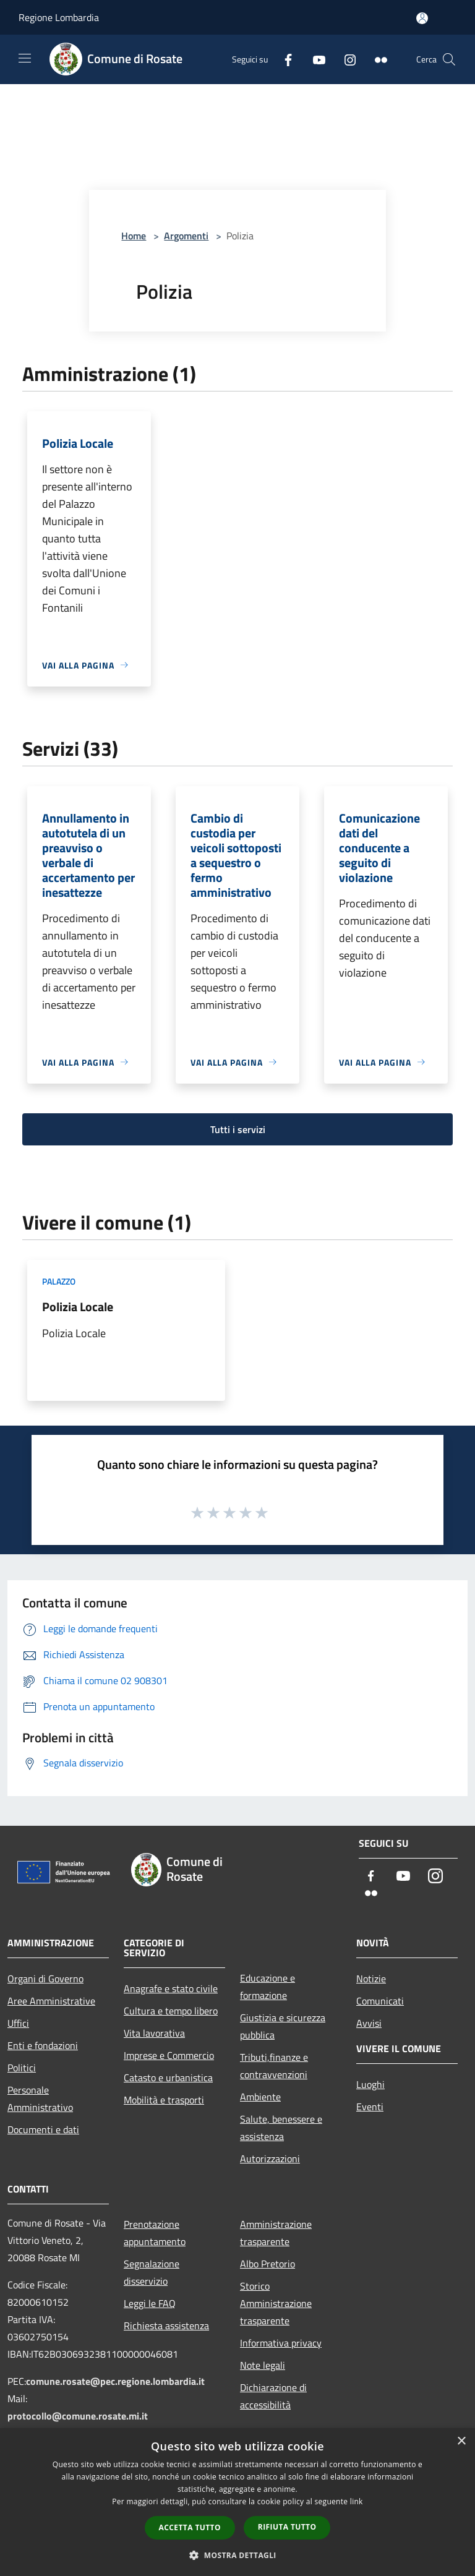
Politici (21, 2067)
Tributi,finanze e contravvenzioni (274, 2066)
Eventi (369, 2106)
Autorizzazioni (270, 2158)
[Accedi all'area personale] (422, 18)
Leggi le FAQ (150, 2303)
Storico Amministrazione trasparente (276, 2303)
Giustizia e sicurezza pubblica (282, 2026)
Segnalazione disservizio (151, 2272)
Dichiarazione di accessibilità (273, 2396)
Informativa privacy (281, 2342)
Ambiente (260, 2096)
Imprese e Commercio (169, 2055)
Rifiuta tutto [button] (287, 2527)
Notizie (371, 1978)
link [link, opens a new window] (356, 2501)
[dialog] (237, 2502)
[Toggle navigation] (24, 58)
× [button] (461, 2441)
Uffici (18, 2023)
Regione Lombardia (59, 17)
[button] (237, 2555)
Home (133, 235)
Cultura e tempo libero (171, 2010)
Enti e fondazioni (42, 2045)
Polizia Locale (77, 1306)
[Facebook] (283, 59)
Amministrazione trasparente (276, 2233)
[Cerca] (449, 59)
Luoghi (370, 2084)
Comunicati (380, 2000)
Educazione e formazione (267, 1987)
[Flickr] (376, 59)
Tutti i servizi (237, 1129)
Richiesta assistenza (166, 2325)
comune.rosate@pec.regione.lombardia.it (115, 2381)
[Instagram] (345, 59)
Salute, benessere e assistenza (281, 2128)
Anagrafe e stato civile (171, 1988)
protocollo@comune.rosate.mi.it (77, 2415)
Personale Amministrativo (40, 2098)
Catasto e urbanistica (168, 2077)
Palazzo (58, 1281)
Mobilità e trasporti (164, 2099)
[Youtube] (314, 59)
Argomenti (186, 235)
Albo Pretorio (267, 2263)
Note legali (262, 2365)
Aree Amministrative (51, 2000)
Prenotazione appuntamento (155, 2233)
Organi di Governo (45, 1978)
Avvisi (369, 2023)
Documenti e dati (43, 2129)
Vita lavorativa (154, 2033)
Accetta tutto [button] (190, 2527)
